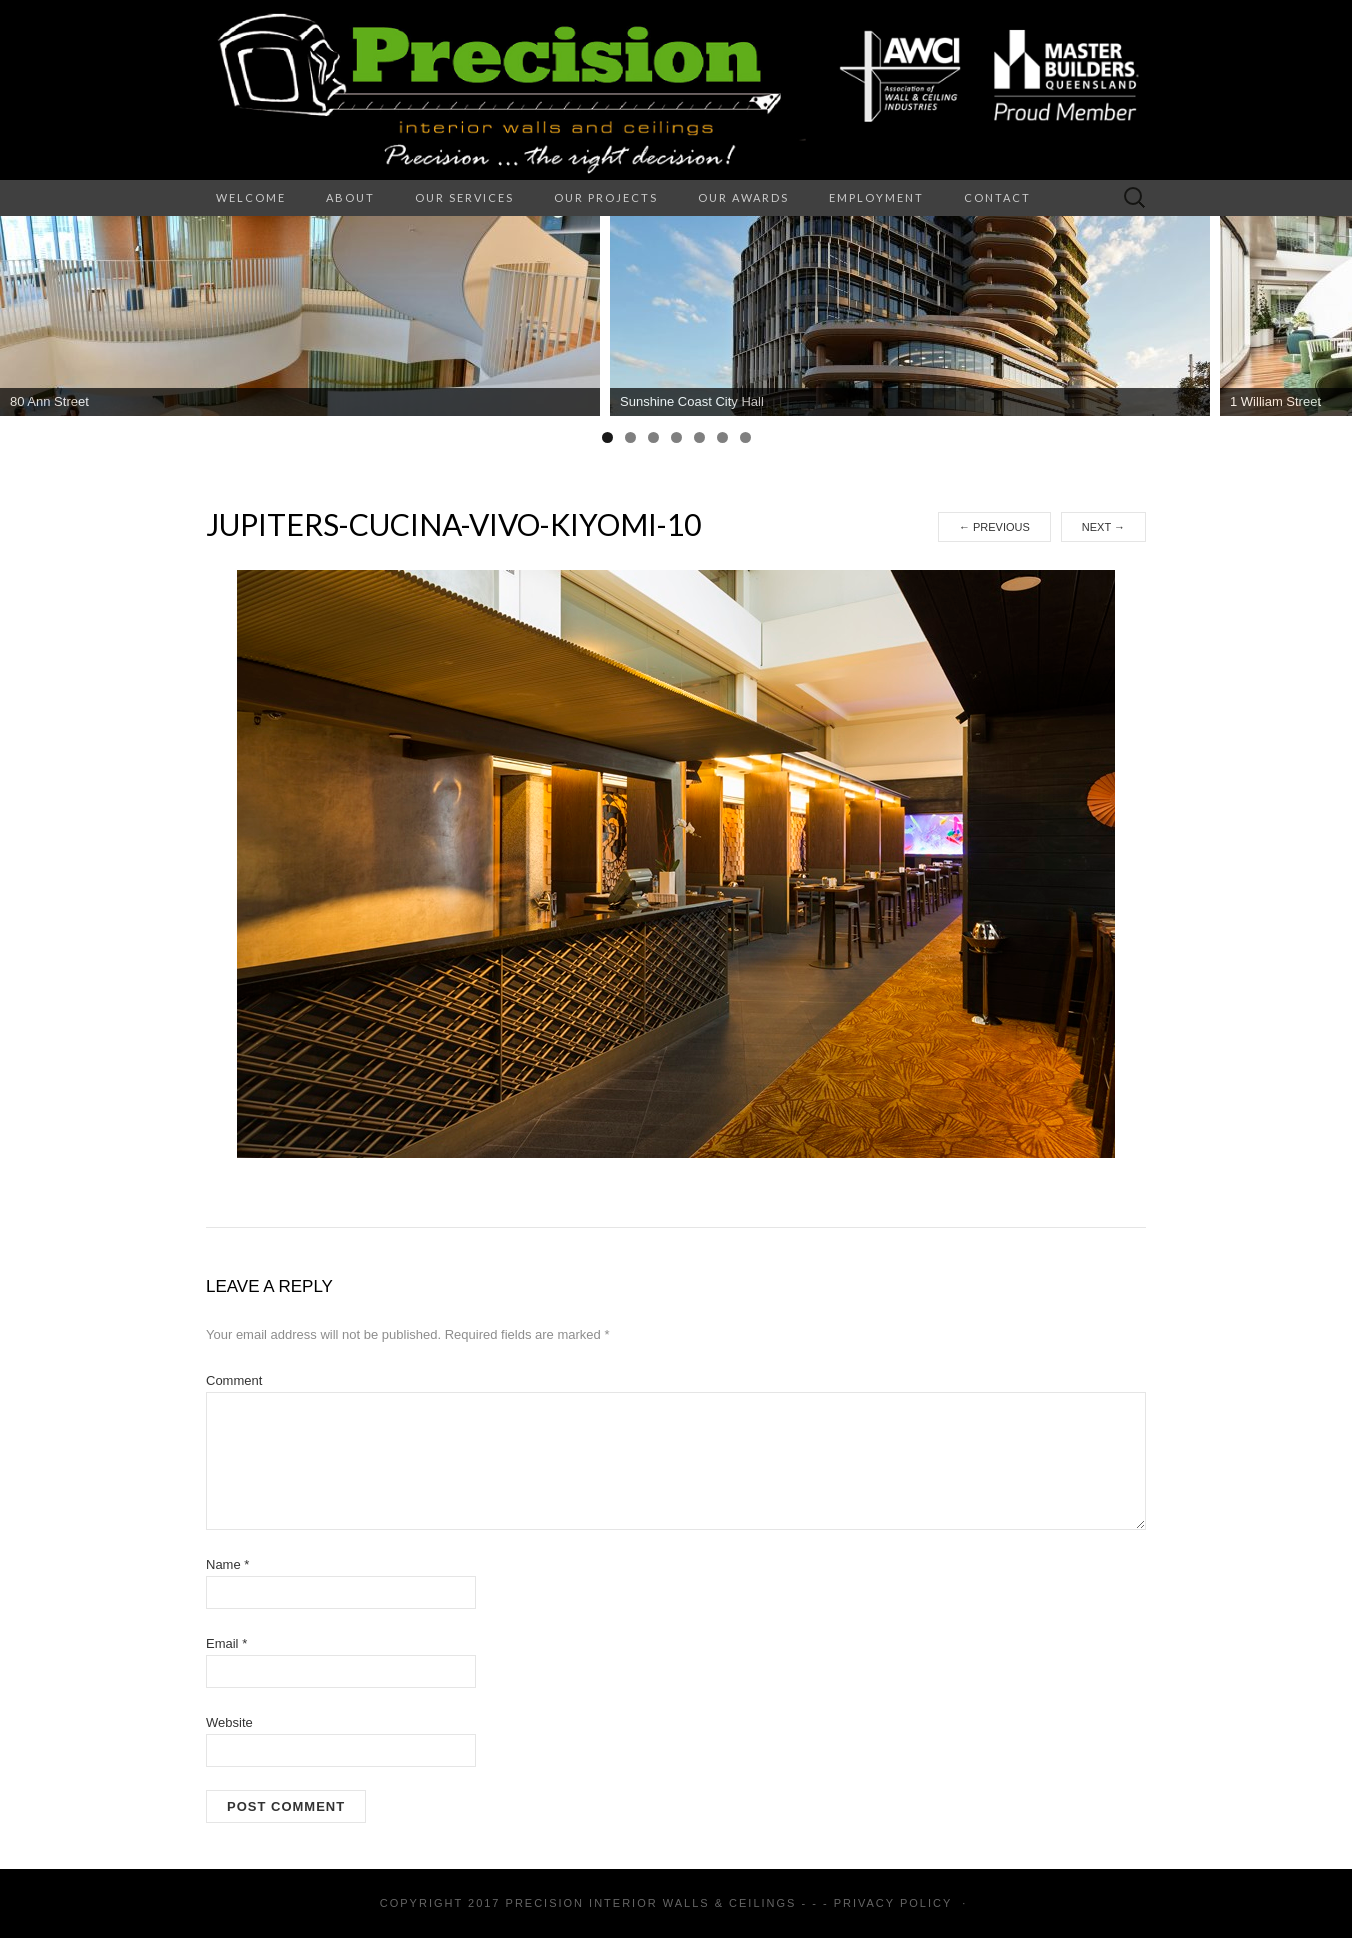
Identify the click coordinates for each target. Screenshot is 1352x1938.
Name (227, 1564)
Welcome (251, 197)
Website (229, 1722)
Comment (234, 1380)
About (350, 197)
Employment (876, 197)
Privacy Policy (893, 1903)
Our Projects (606, 197)
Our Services (464, 197)
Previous (994, 527)
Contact (997, 197)
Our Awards (743, 197)
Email (226, 1643)
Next (1103, 527)
